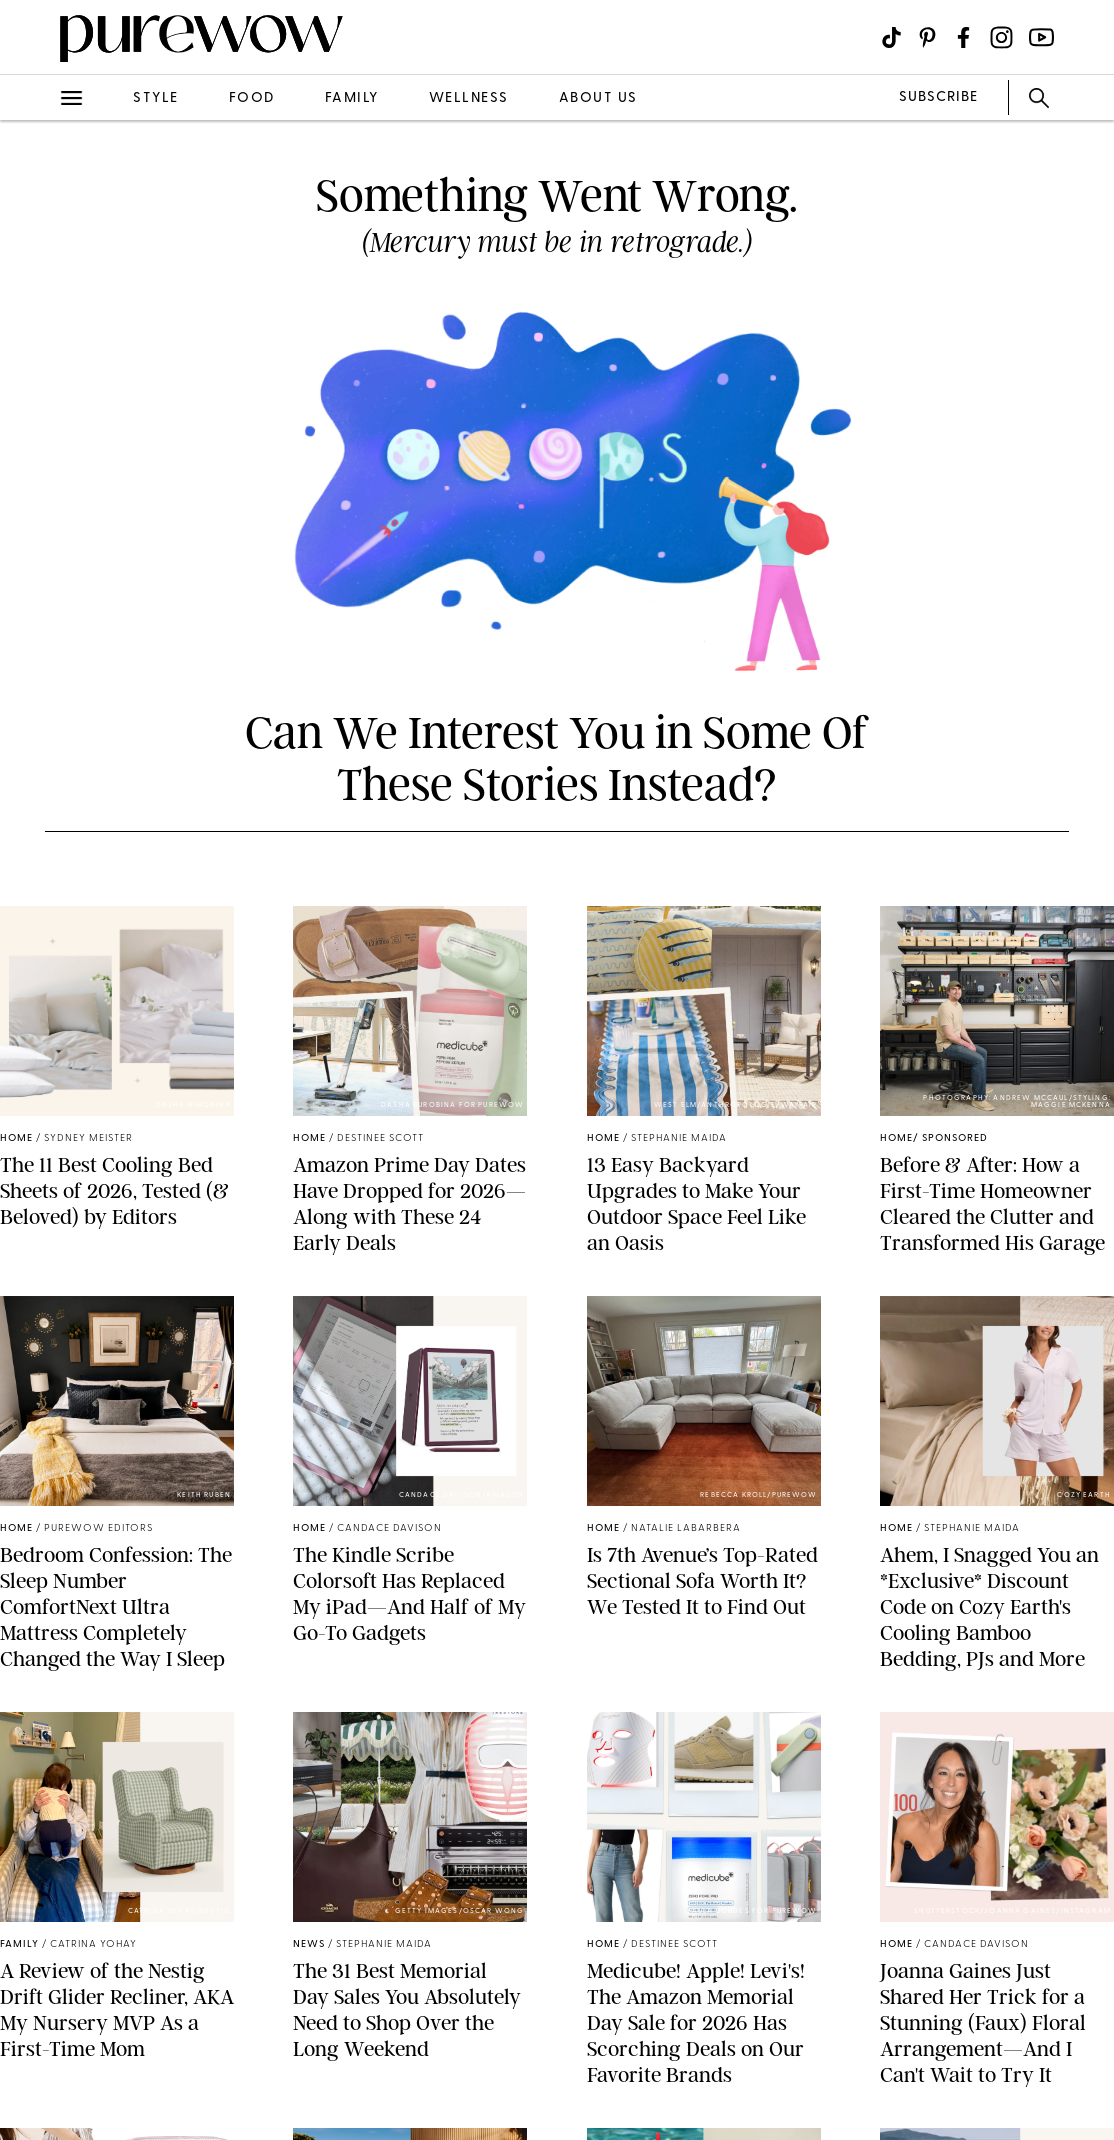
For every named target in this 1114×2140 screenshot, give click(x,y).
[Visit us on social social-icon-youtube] (1041, 37)
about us (598, 98)
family (352, 98)
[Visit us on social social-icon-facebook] (963, 37)
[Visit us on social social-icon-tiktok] (891, 37)
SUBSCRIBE (938, 97)
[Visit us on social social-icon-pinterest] (927, 37)
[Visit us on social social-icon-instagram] (1001, 37)
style (156, 98)
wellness (469, 98)
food (252, 98)
